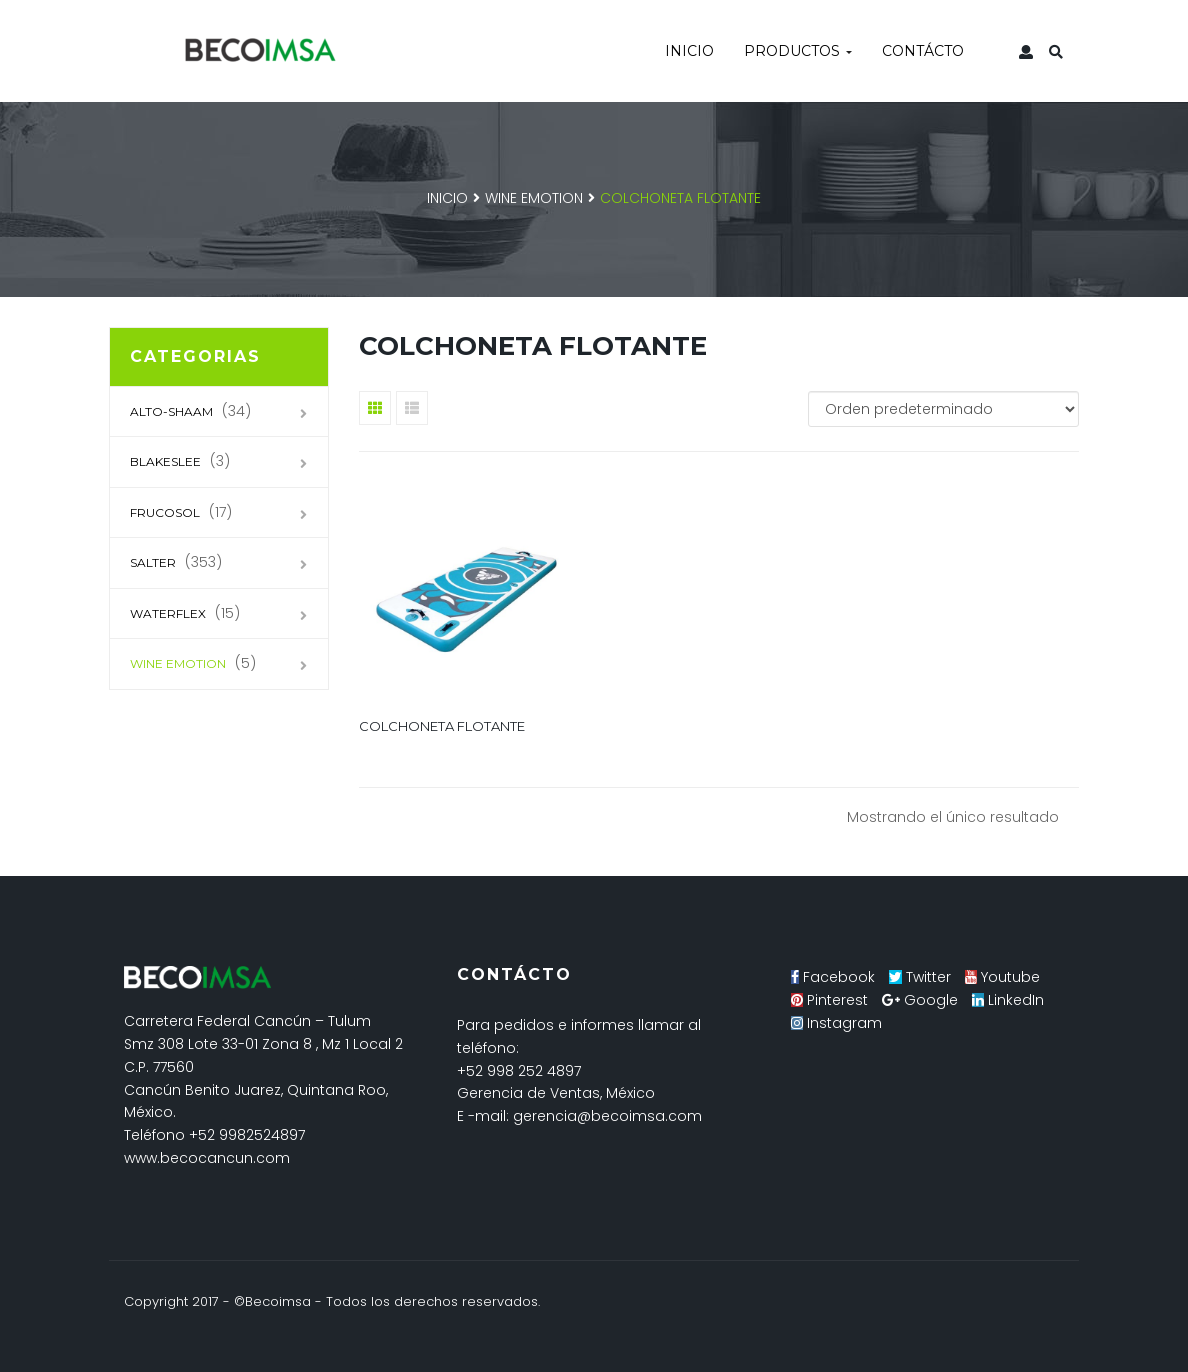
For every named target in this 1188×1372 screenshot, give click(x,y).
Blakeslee (165, 461)
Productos (798, 51)
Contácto (923, 51)
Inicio (689, 51)
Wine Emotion (534, 198)
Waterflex (168, 613)
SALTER (153, 562)
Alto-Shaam (171, 411)
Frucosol (165, 512)
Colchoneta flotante (442, 726)
